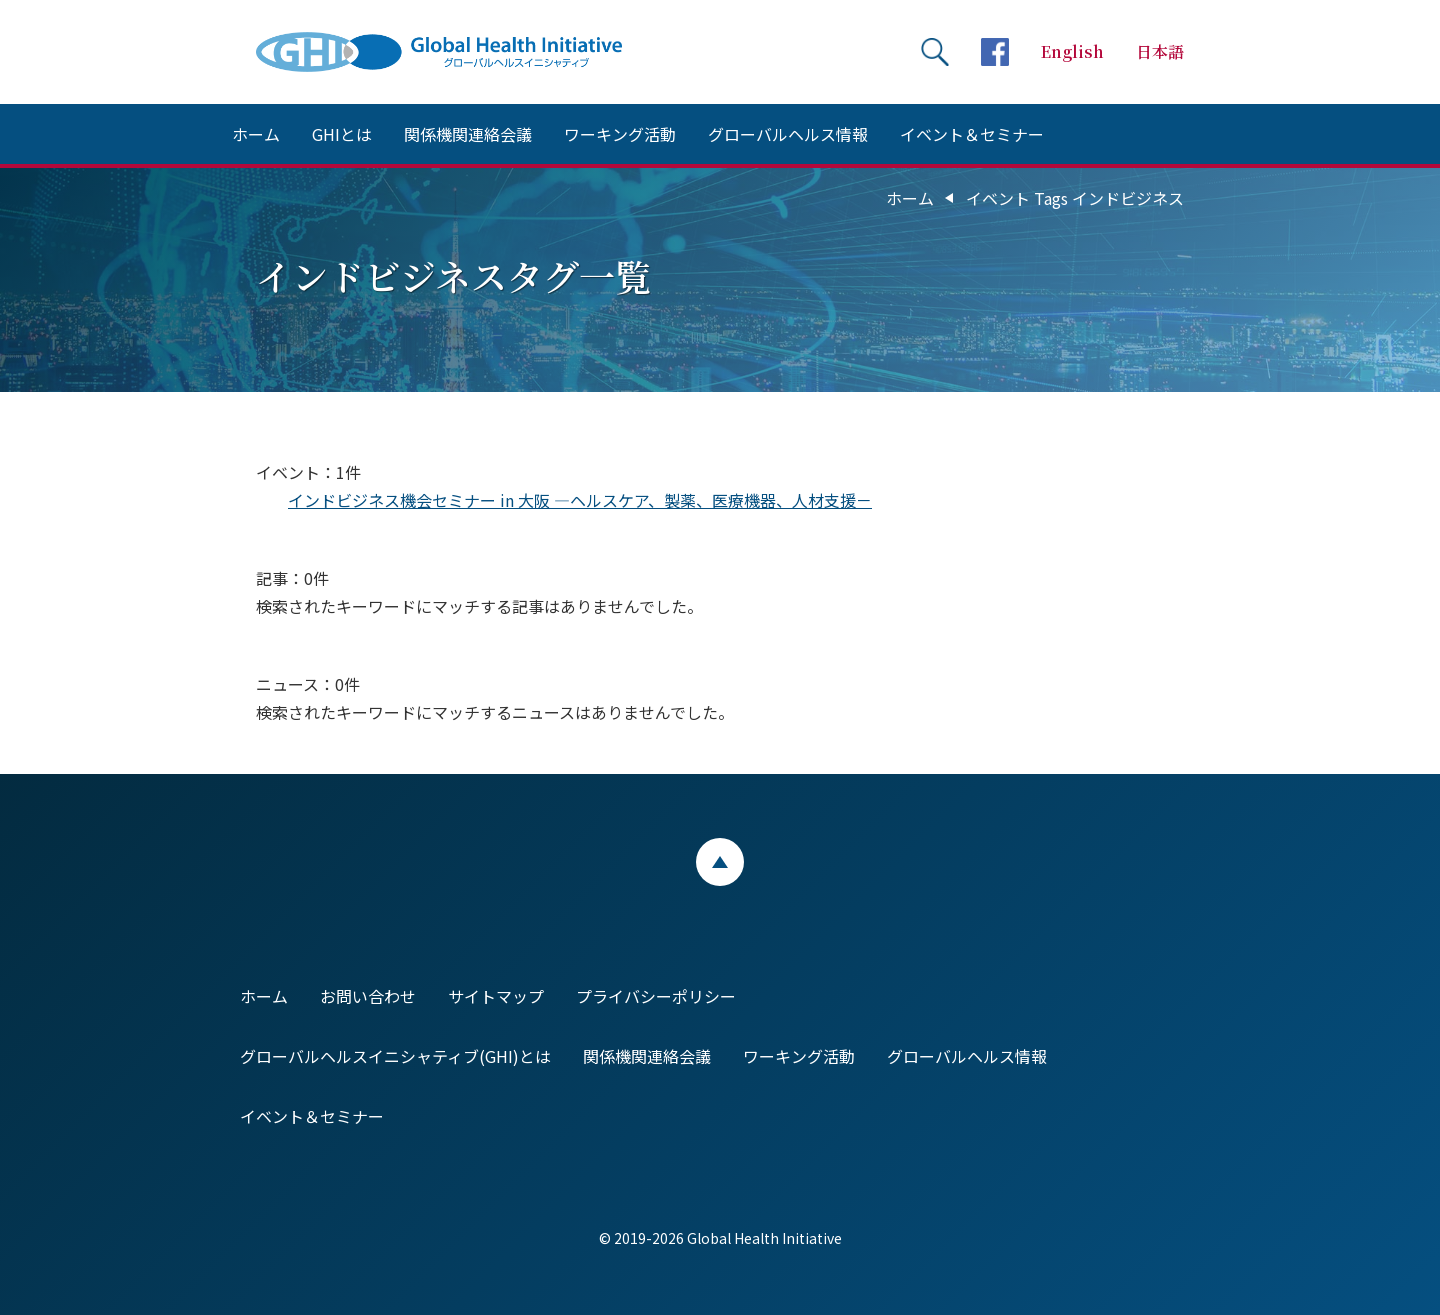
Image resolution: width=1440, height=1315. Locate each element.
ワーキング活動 (620, 134)
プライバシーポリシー (656, 996)
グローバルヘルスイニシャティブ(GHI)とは (395, 1056)
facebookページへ (995, 52)
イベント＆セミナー (972, 134)
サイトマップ (496, 996)
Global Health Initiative (456, 52)
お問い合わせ (368, 996)
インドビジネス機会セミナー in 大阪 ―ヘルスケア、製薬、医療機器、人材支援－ (580, 500)
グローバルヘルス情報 (788, 134)
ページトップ (720, 862)
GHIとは (342, 134)
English (1072, 51)
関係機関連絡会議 (468, 134)
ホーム (256, 134)
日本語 (1160, 51)
